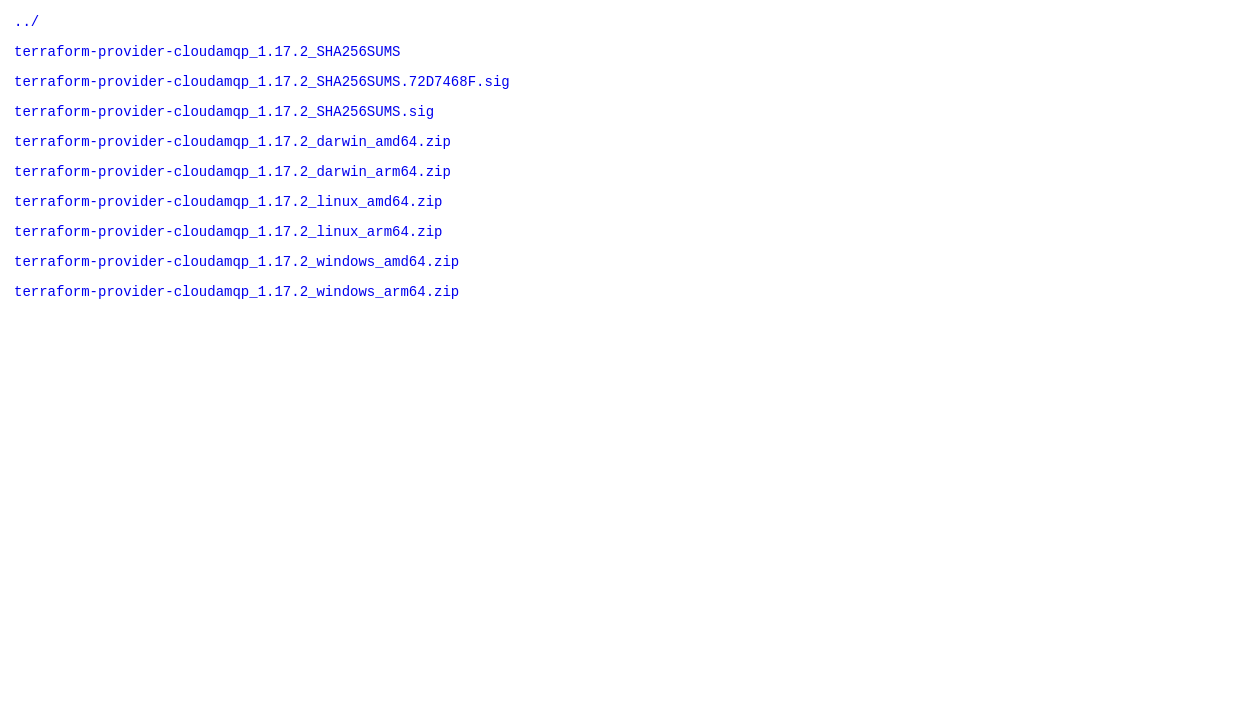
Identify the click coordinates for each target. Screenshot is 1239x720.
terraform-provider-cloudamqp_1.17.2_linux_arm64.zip (228, 254)
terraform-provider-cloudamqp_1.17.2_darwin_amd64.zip (232, 155)
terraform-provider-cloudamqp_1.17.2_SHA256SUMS (207, 56)
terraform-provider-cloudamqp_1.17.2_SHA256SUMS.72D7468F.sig (262, 89)
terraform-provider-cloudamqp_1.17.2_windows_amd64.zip (236, 287)
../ (26, 23)
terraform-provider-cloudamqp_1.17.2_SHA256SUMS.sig (224, 122)
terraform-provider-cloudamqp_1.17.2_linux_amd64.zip (228, 221)
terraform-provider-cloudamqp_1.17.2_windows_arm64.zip (236, 320)
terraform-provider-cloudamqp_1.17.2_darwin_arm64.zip (232, 188)
